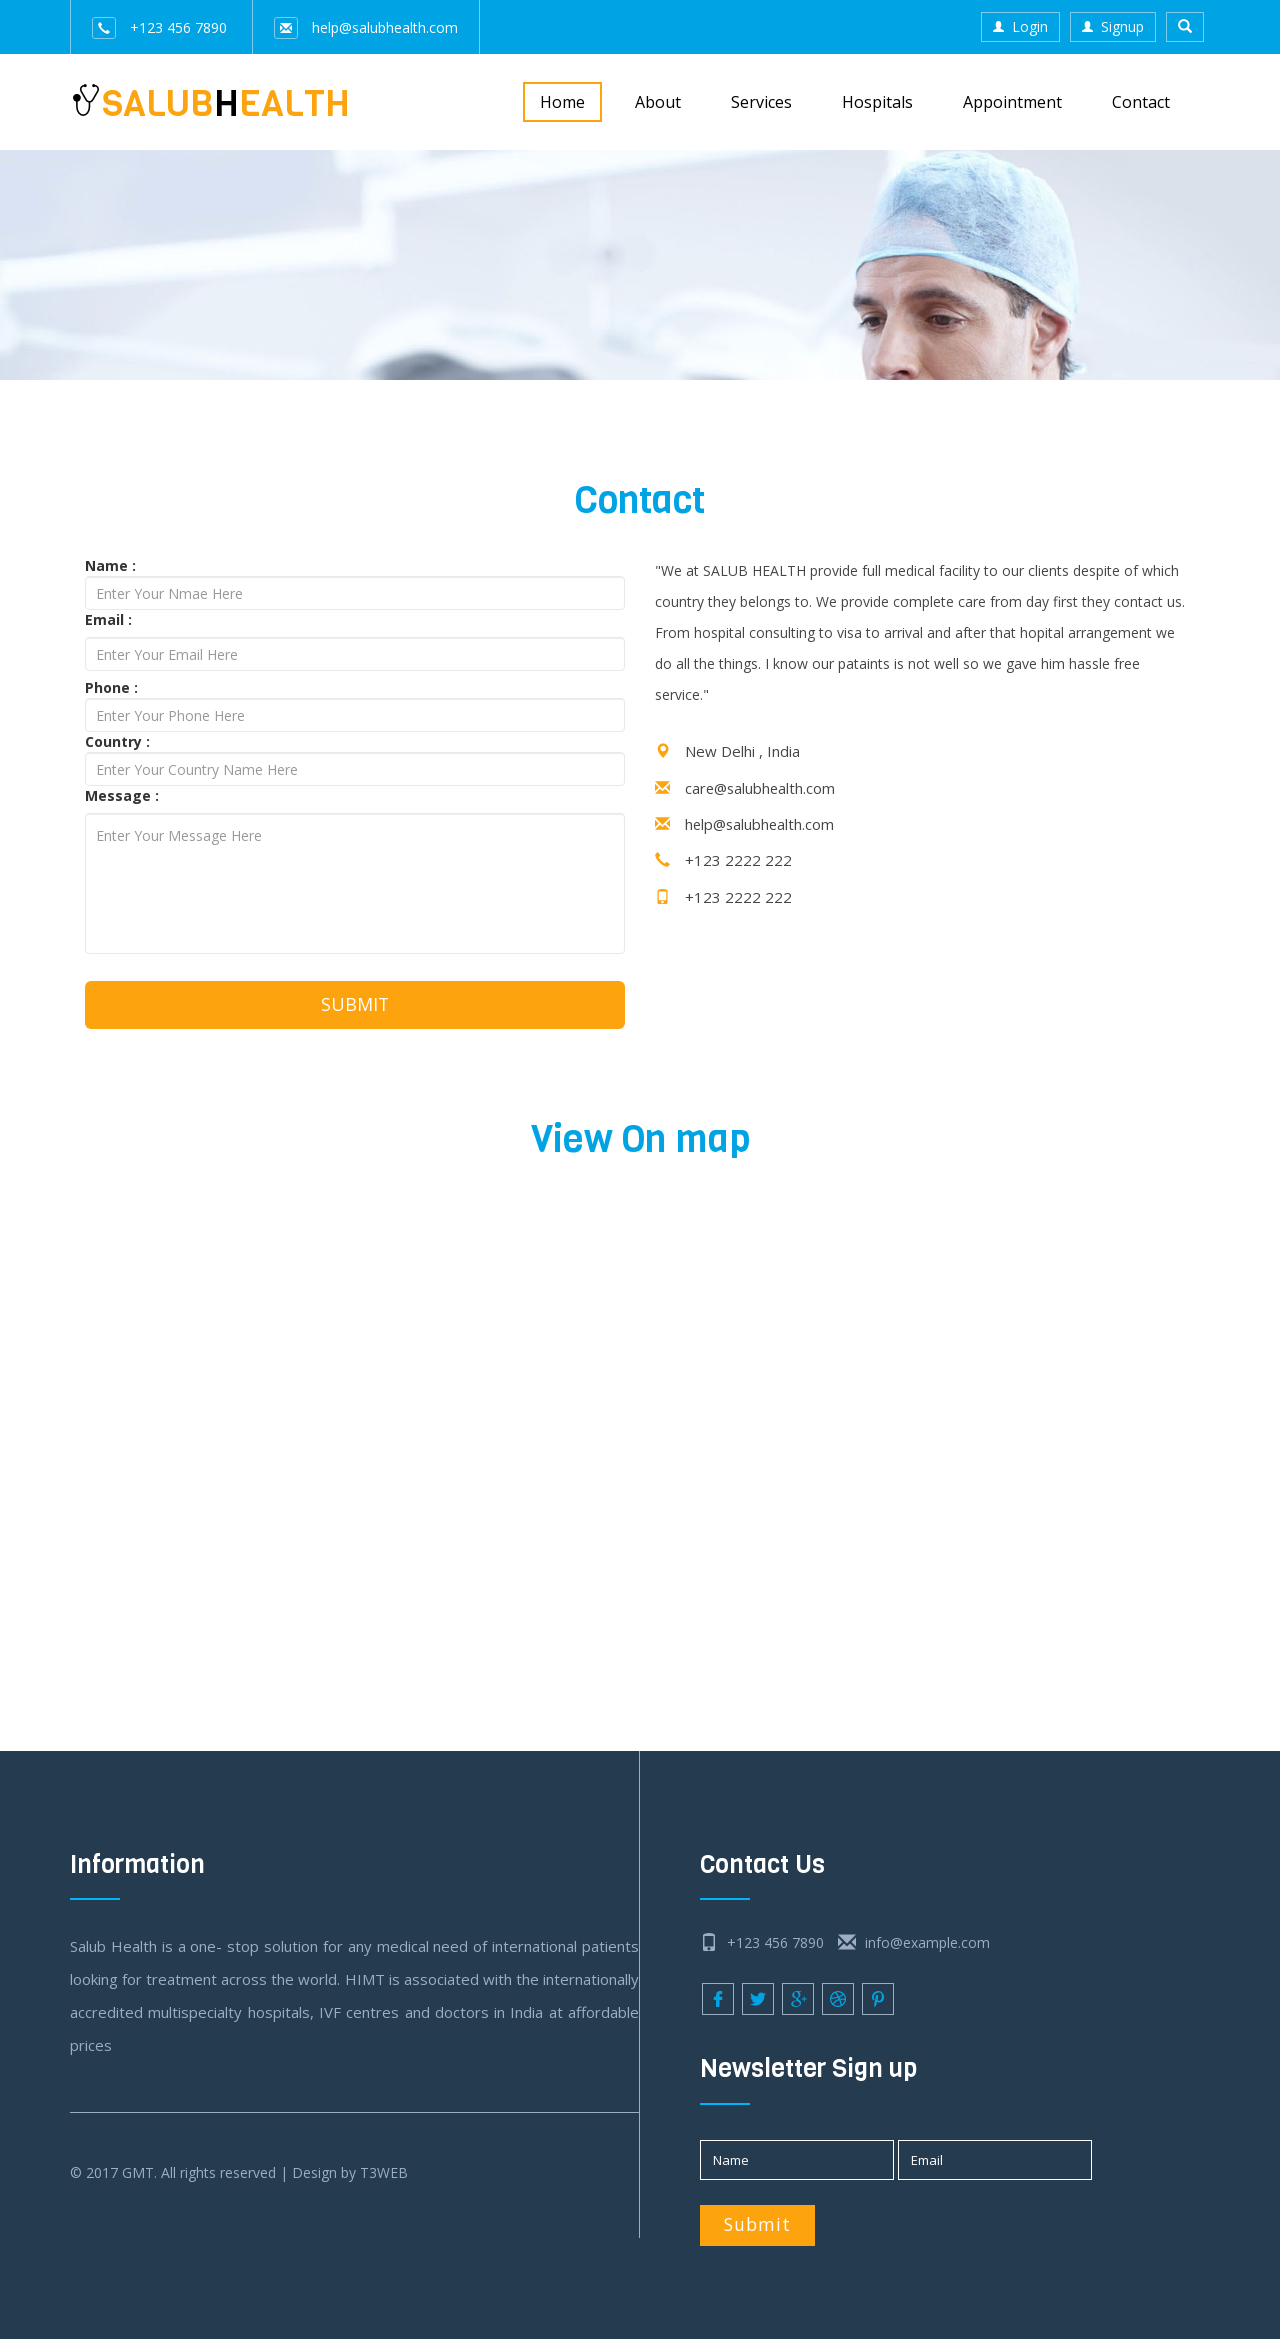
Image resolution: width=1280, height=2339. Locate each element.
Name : (110, 565)
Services (761, 102)
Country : (117, 741)
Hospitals (877, 102)
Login (1020, 26)
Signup (1113, 26)
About (658, 102)
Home (562, 102)
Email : (108, 619)
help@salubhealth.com (366, 27)
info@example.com (914, 1943)
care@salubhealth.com (762, 788)
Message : (122, 795)
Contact (1141, 102)
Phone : (111, 687)
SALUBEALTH (210, 100)
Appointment (1012, 102)
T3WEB (384, 2173)
